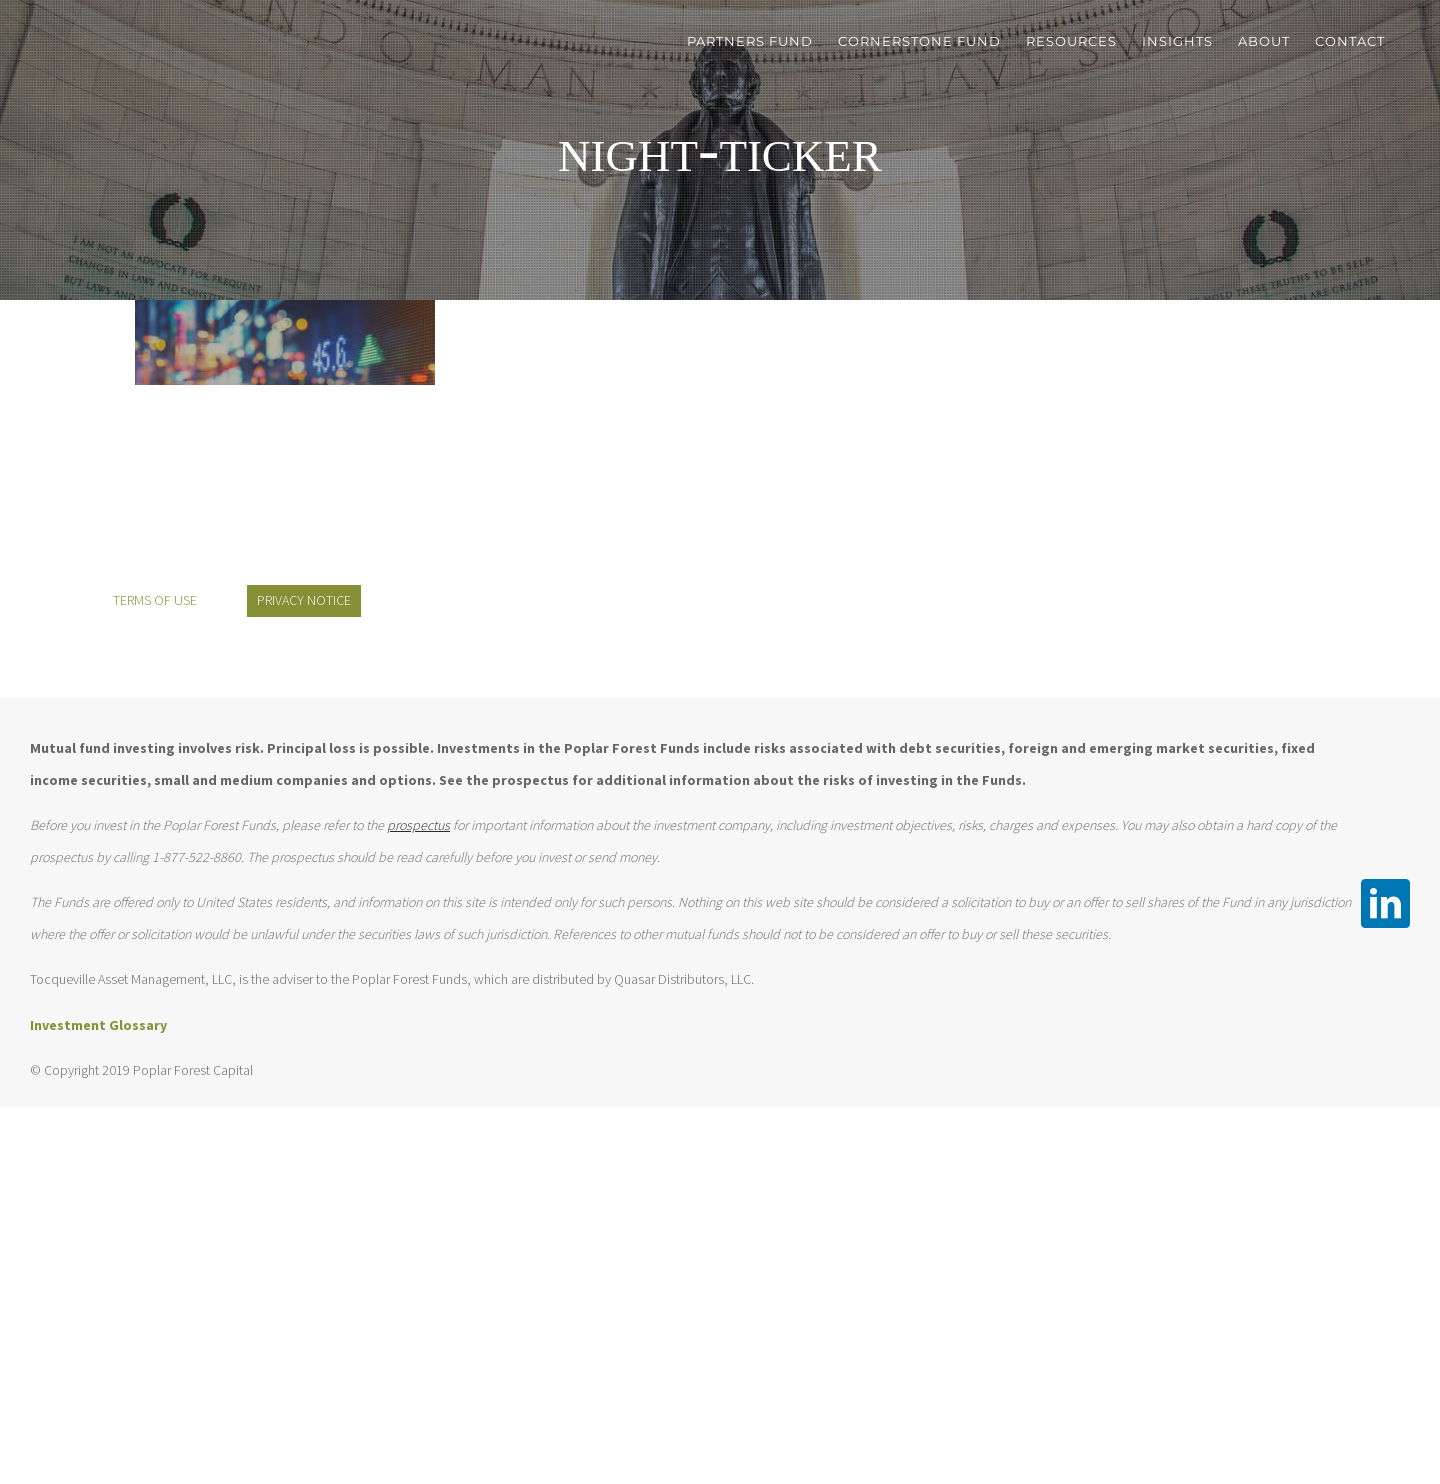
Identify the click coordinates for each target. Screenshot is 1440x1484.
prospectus (418, 825)
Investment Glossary (98, 1025)
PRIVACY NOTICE (304, 600)
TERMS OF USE (155, 600)
